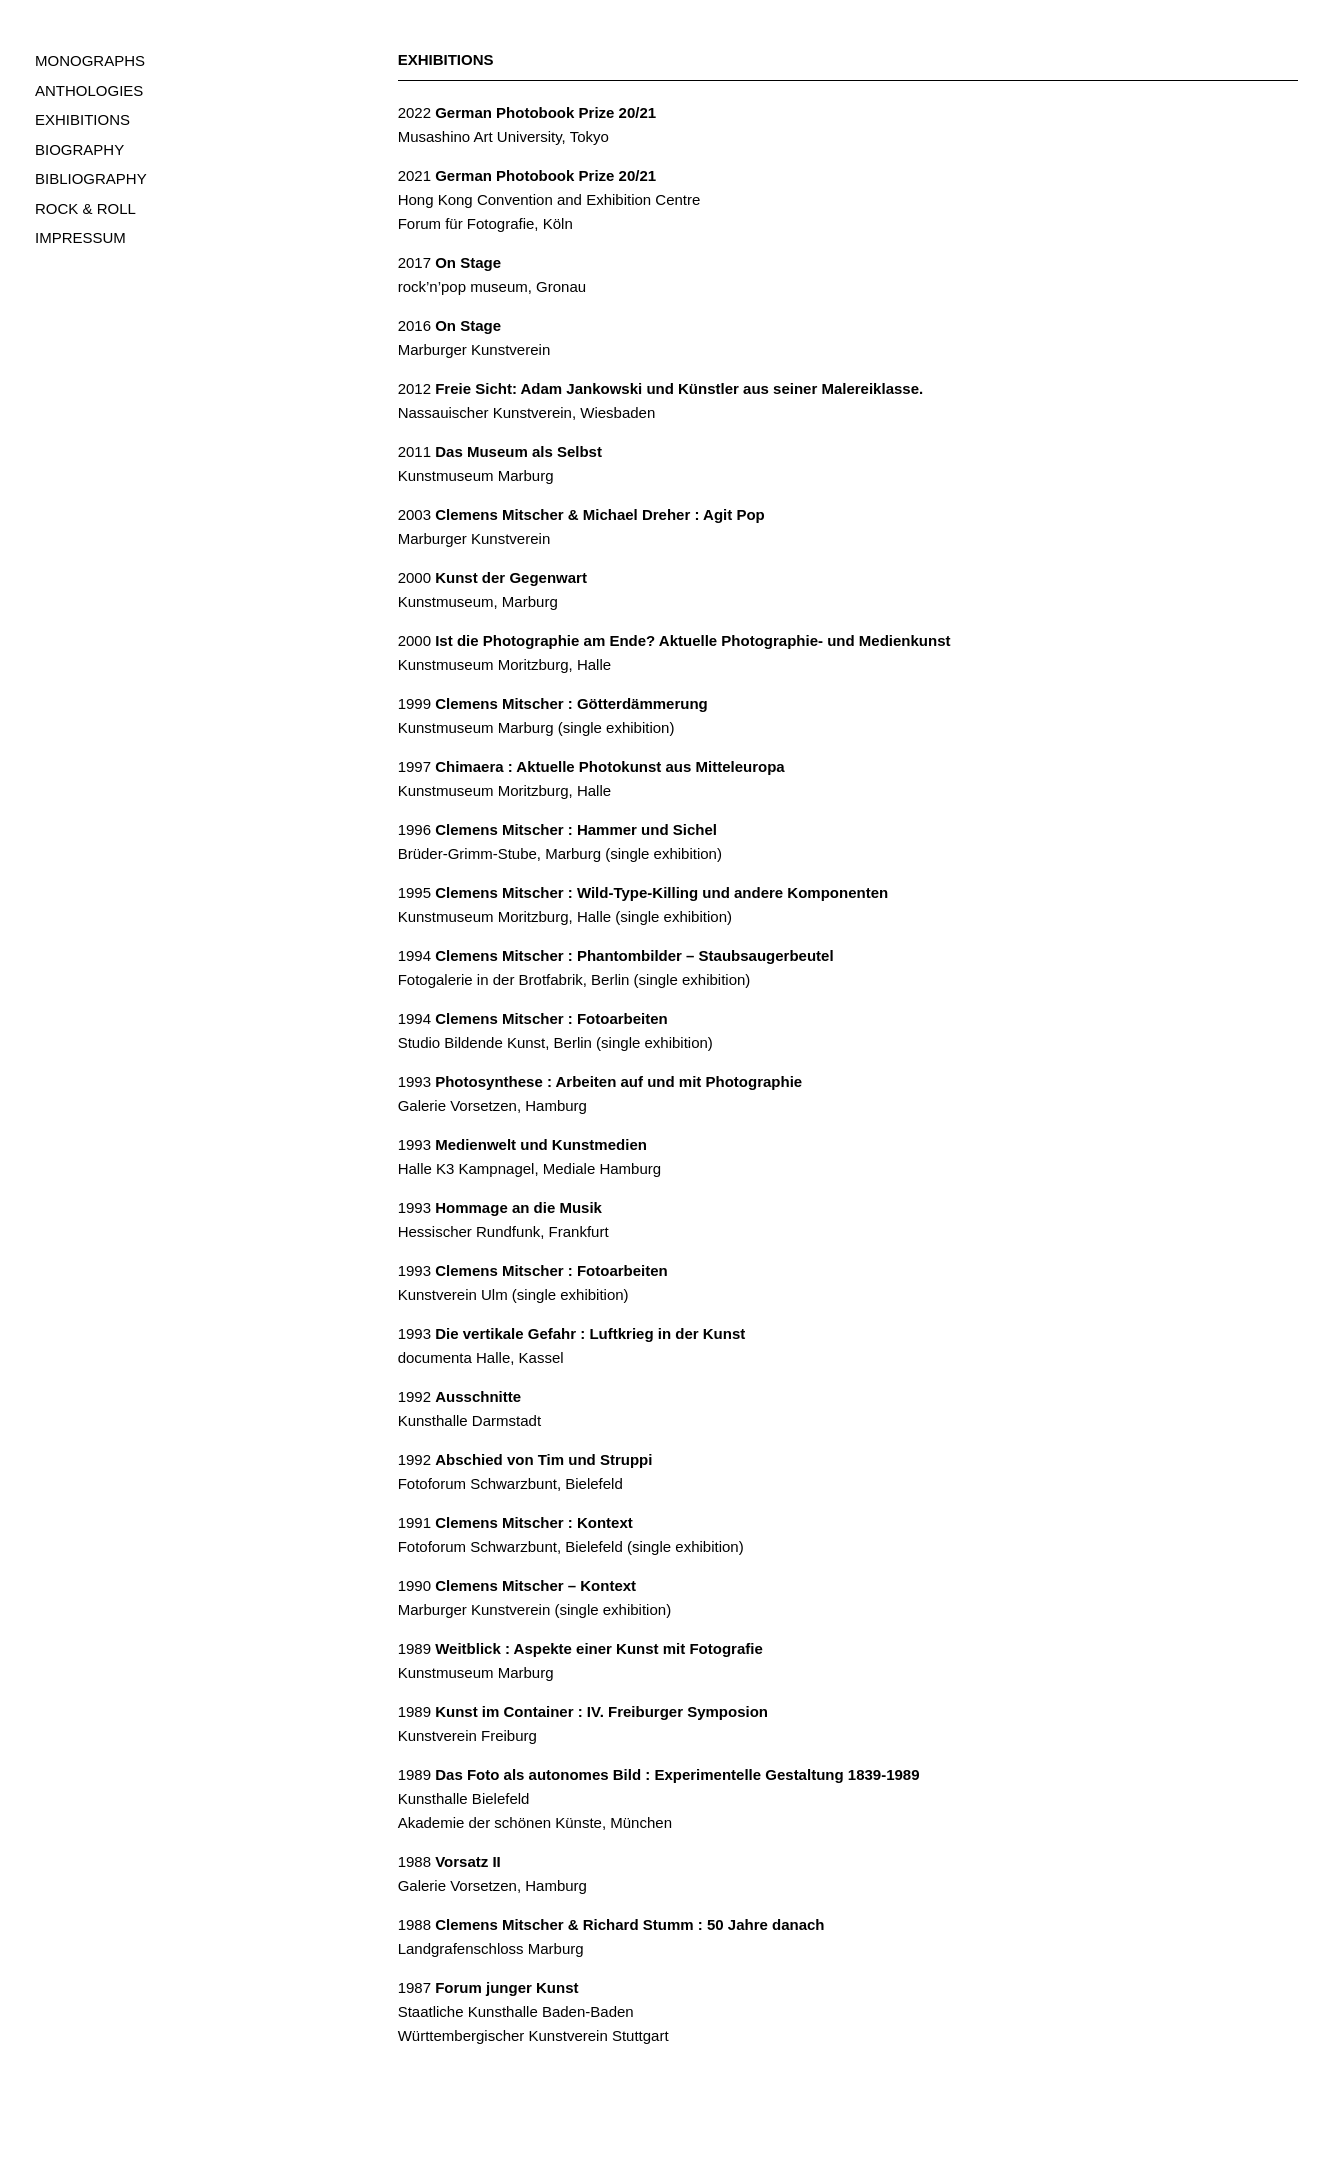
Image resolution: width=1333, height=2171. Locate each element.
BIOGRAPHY (79, 149)
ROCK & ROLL (85, 208)
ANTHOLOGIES (89, 90)
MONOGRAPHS (90, 60)
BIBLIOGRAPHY (91, 178)
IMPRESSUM (80, 237)
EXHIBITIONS (82, 119)
